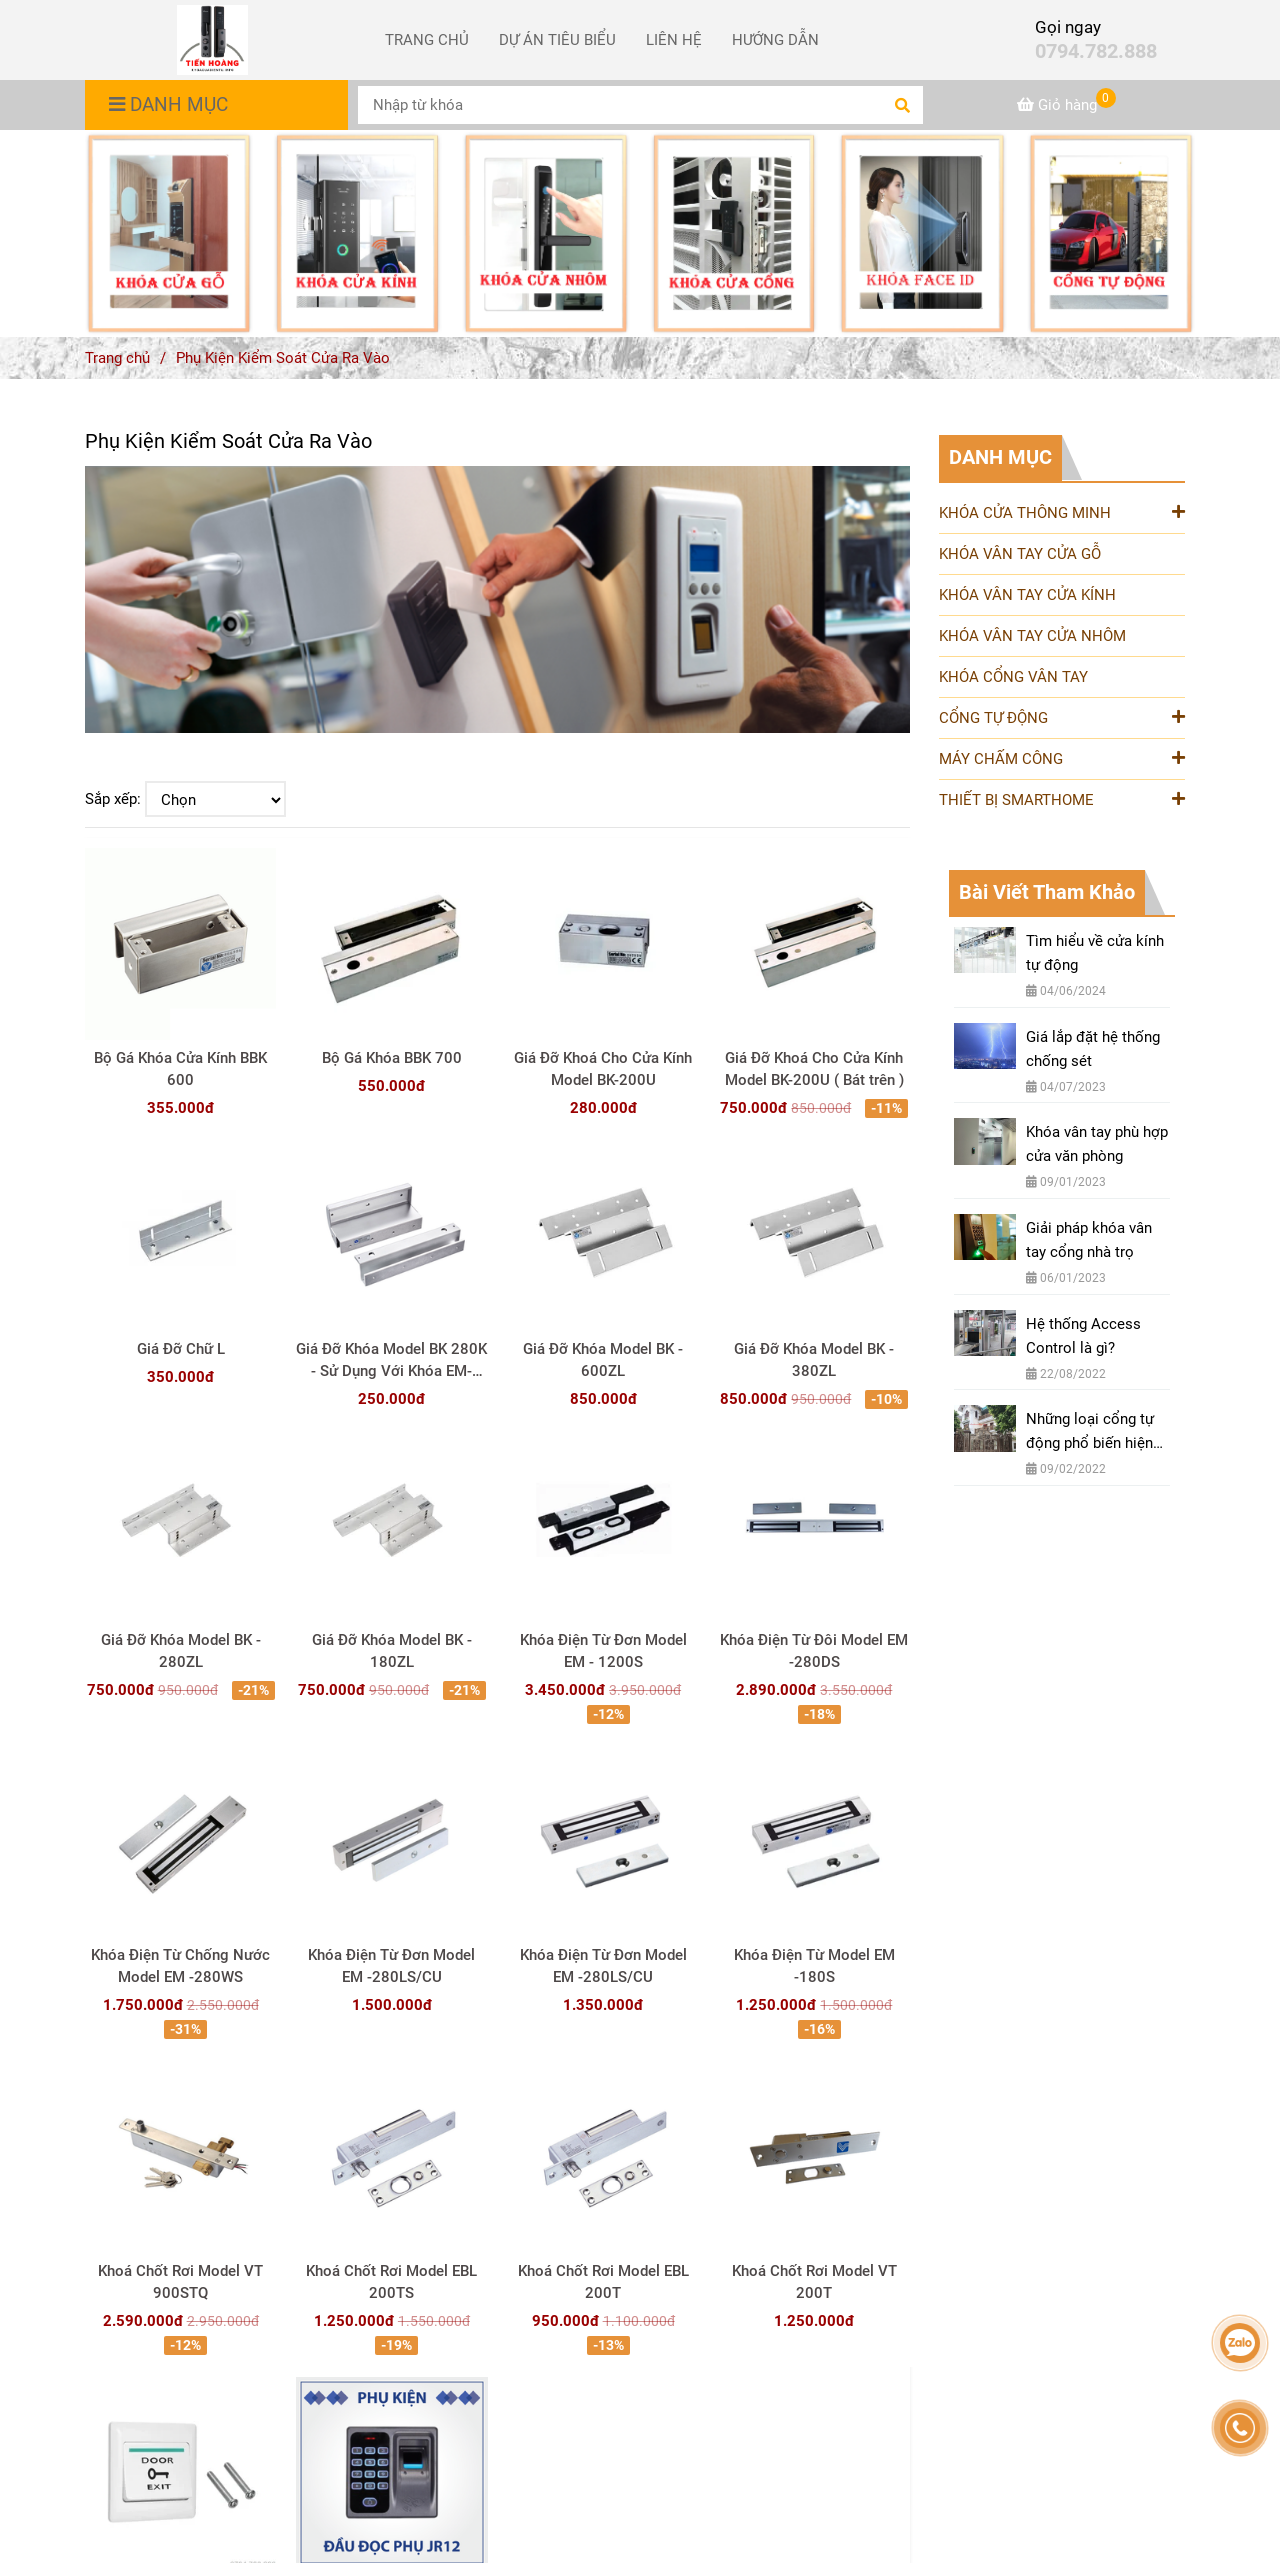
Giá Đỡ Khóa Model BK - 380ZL (814, 1360)
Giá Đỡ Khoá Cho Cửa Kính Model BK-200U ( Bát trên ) (814, 1069)
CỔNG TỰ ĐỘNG (1062, 716)
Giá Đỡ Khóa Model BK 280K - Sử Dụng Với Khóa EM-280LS (391, 1361)
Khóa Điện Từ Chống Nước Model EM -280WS (180, 1966)
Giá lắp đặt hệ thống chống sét (1093, 1049)
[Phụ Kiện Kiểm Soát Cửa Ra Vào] (212, 40)
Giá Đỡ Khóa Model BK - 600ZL (603, 1360)
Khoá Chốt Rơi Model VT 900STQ (180, 2282)
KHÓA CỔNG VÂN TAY (1013, 677)
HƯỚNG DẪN (775, 40)
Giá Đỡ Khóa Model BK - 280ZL (181, 1651)
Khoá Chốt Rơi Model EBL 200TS (391, 2282)
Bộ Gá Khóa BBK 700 (392, 1058)
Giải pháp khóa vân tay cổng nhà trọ (1089, 1240)
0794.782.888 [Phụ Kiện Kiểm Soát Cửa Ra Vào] (1096, 51)
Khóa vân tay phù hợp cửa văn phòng (1097, 1144)
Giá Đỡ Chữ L (181, 1349)
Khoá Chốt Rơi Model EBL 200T (603, 2282)
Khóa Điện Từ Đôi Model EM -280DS (814, 1651)
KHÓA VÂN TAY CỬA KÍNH (1027, 595)
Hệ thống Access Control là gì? (1083, 1336)
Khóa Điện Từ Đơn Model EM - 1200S (603, 1651)
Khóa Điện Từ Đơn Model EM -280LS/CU (391, 1966)
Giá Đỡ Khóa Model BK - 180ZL (392, 1651)
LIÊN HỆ (674, 40)
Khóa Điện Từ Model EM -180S (814, 1966)
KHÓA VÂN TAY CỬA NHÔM (1032, 636)
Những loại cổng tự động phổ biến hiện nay (1090, 1432)
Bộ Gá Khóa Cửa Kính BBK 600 (180, 1069)
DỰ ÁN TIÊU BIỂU (557, 40)
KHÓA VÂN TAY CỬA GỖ (1020, 554)
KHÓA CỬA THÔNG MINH (1062, 511)
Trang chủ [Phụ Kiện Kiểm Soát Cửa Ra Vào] (117, 358)
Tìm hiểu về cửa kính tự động (1095, 953)
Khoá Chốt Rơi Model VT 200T (814, 2282)
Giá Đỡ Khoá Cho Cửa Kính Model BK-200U (603, 1069)
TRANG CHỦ (427, 40)
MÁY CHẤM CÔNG (1062, 757)
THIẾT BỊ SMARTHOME (1062, 798)
